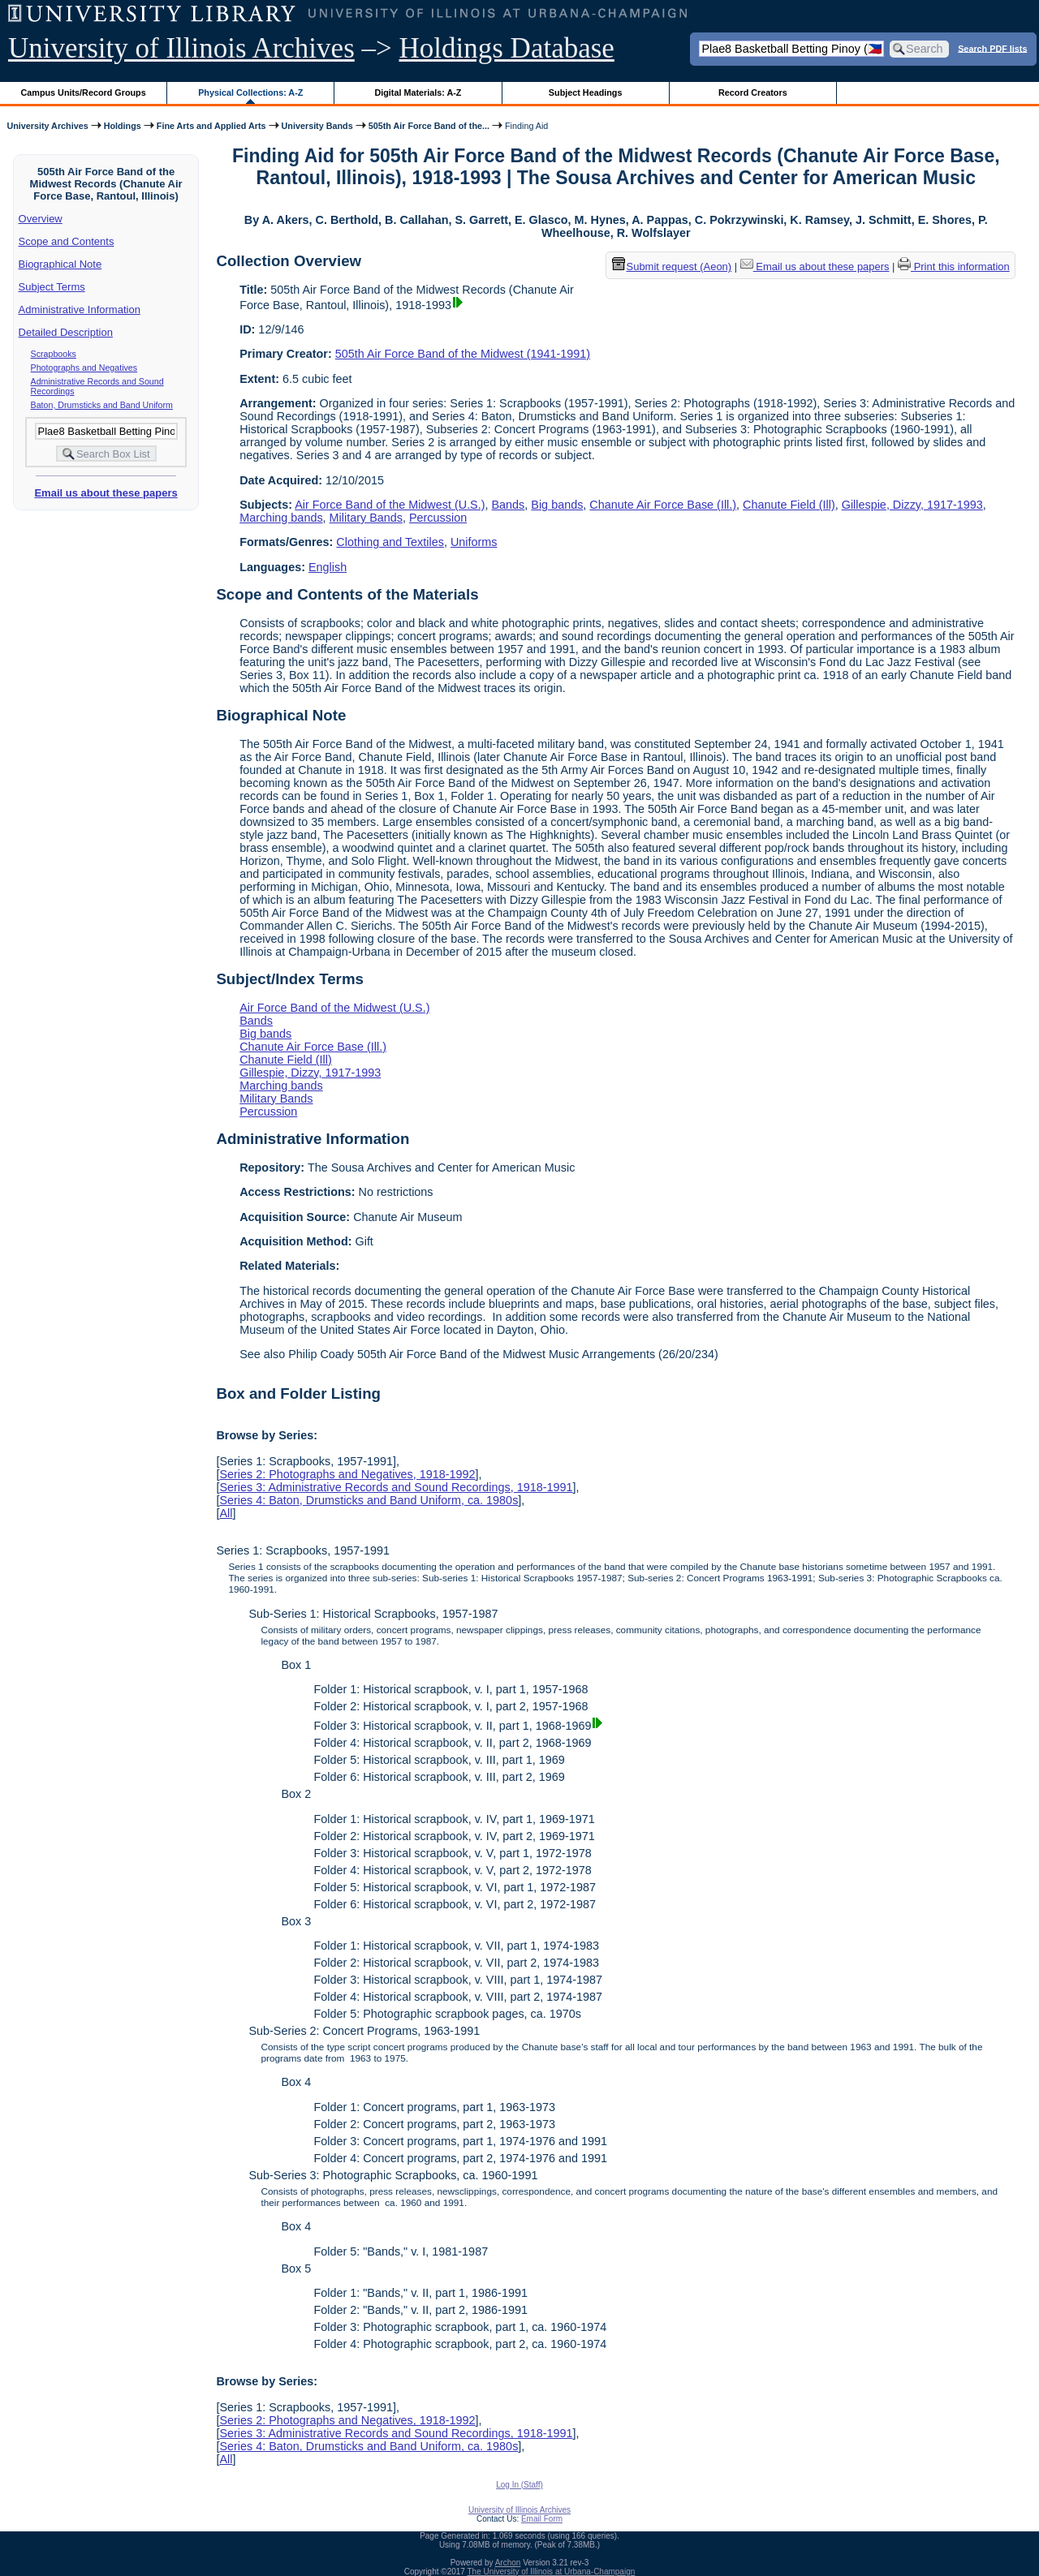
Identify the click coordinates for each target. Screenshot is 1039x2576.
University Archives (47, 126)
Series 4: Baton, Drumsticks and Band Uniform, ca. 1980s (368, 1500)
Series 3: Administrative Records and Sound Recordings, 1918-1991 (395, 1487)
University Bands (317, 126)
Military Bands (366, 517)
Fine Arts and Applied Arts (211, 126)
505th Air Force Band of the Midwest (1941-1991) (462, 353)
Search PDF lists (992, 48)
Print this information (954, 266)
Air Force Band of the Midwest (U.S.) (390, 504)
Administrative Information (79, 309)
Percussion (438, 517)
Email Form (542, 2518)
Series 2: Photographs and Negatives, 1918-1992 (347, 1474)
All (225, 1513)
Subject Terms (52, 287)
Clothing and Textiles (390, 541)
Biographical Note (60, 264)
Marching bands (280, 517)
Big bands (557, 504)
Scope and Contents (66, 241)
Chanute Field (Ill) (789, 504)
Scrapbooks (53, 354)
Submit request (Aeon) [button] (672, 266)
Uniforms (474, 541)
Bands (508, 504)
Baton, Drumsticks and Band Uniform (102, 405)
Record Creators (752, 92)
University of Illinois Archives (181, 48)
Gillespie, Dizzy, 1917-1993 (912, 504)
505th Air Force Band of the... (429, 126)
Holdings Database (506, 48)
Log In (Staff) (519, 2484)
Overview (41, 219)
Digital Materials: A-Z (417, 92)
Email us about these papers (105, 493)
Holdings (122, 126)
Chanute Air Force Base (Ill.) (662, 504)
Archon (508, 2562)
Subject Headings (586, 92)
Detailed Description (66, 332)
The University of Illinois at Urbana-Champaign (552, 2571)
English (327, 567)
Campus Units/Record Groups (83, 92)
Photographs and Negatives (84, 367)
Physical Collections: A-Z (250, 92)
